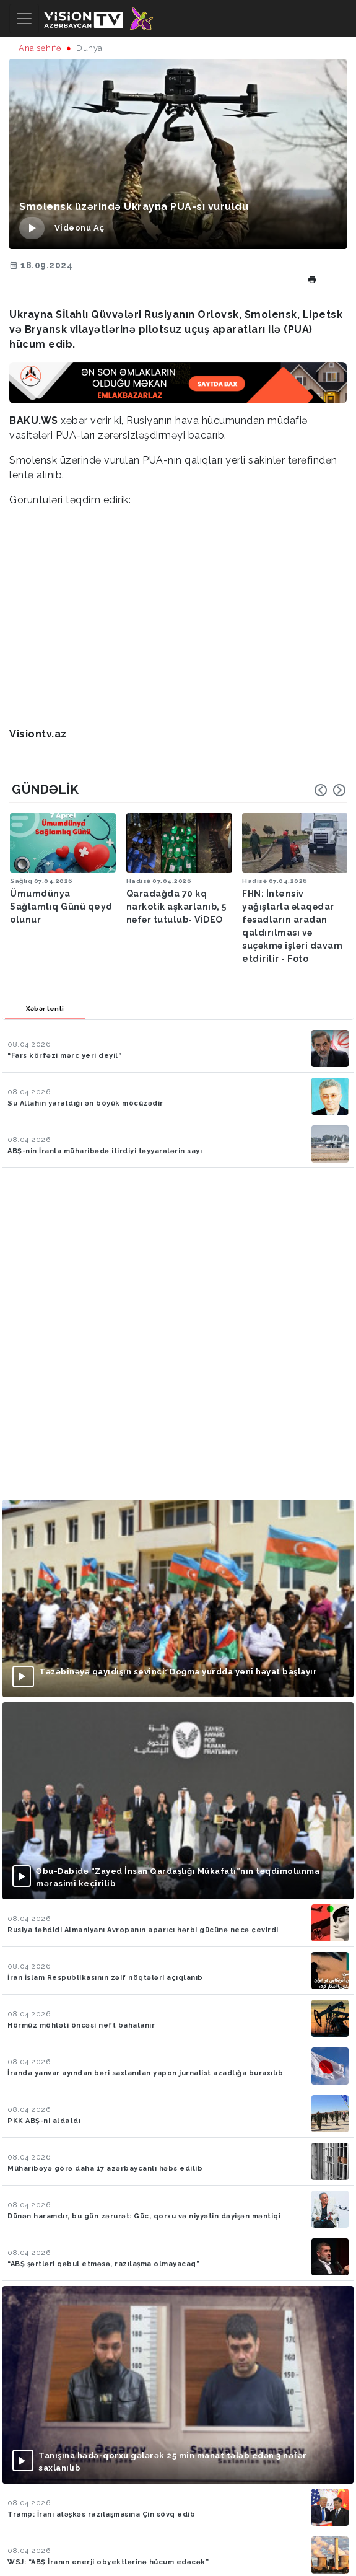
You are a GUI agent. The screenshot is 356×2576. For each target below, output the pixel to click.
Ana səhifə (40, 48)
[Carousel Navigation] (330, 790)
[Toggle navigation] (24, 18)
